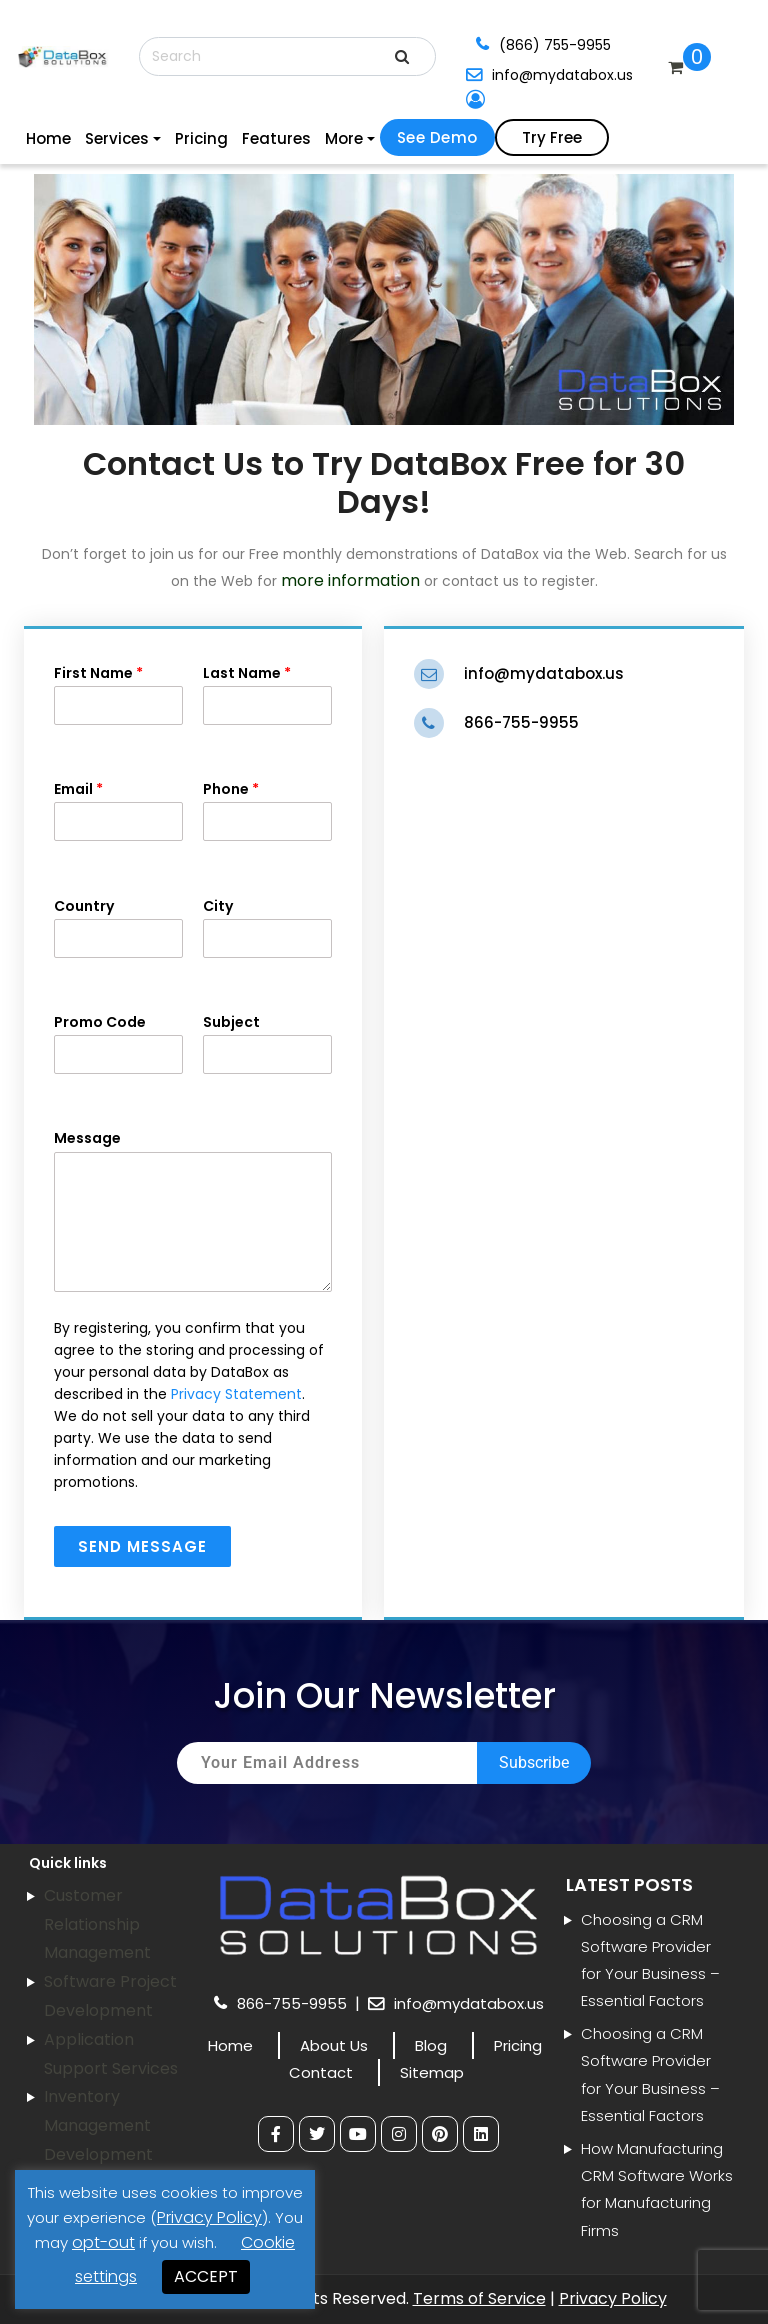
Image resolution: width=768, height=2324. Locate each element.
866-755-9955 (521, 722)
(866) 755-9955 (555, 45)
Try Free (552, 137)
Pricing (201, 138)
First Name (118, 694)
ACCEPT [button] (206, 2276)
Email (118, 810)
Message (193, 1209)
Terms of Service (479, 2298)
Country (118, 927)
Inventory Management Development (98, 2125)
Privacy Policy (613, 2298)
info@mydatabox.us (562, 75)
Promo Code (118, 1043)
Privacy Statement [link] (236, 1394)
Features (276, 138)
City (267, 927)
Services (117, 138)
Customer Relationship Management (97, 1924)
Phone (267, 810)
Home (48, 138)
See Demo (437, 137)
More (344, 138)
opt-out (103, 2242)
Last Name (267, 694)
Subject (267, 1043)
